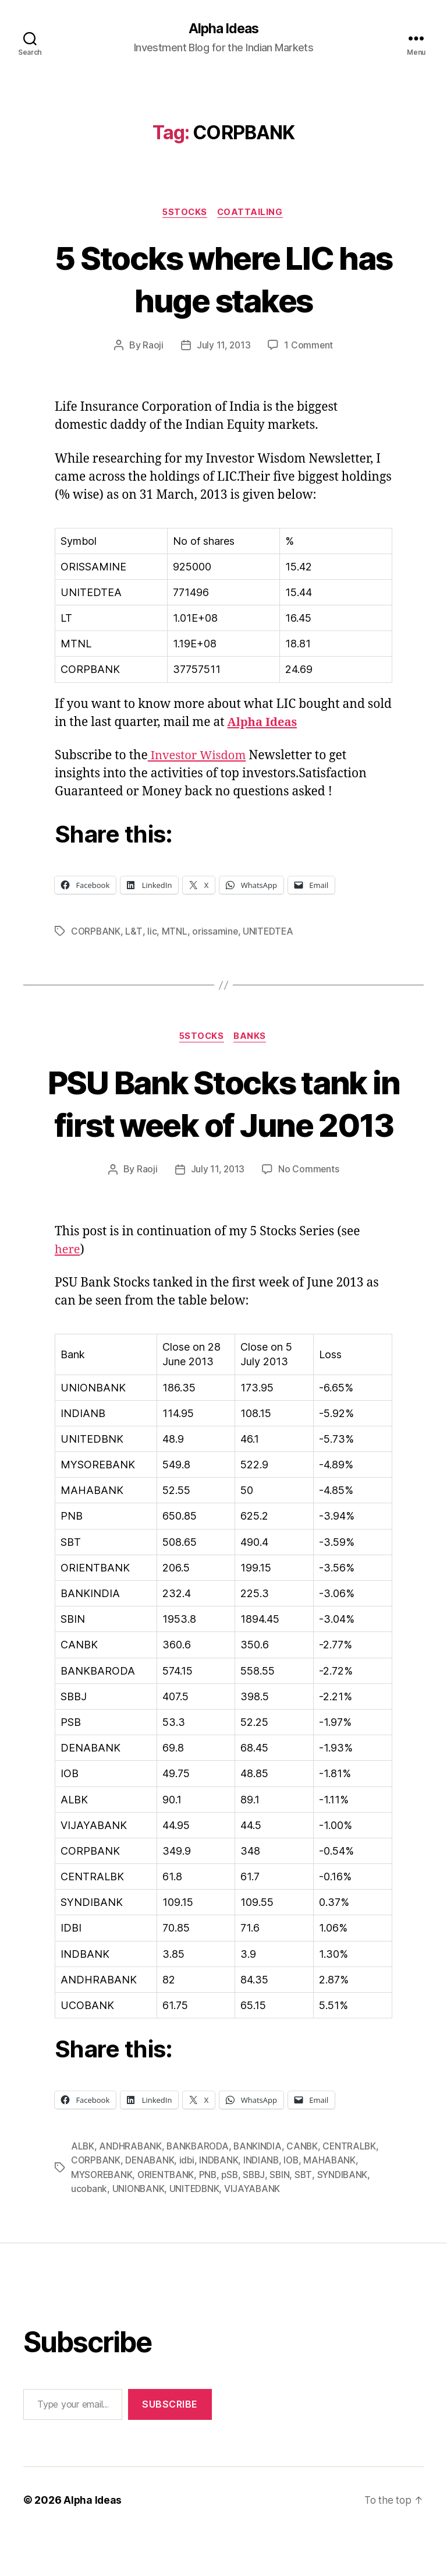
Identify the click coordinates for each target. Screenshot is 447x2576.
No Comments (309, 1214)
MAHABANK (334, 2204)
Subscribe (170, 2447)
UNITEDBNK (196, 2232)
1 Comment (309, 347)
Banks (252, 1038)
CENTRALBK (354, 2190)
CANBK (306, 2190)
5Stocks (185, 213)
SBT (310, 2218)
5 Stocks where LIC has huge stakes (223, 279)
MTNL (175, 932)
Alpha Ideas (223, 29)
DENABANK (151, 2204)
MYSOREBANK (102, 2218)
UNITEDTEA (270, 932)
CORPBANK (96, 932)
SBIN (286, 2218)
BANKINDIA (260, 2190)
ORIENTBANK (169, 2218)
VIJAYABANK (255, 2232)
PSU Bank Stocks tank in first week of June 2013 (224, 1125)
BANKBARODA (199, 2190)
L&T (134, 932)
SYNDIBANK (349, 2218)
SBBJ (260, 2218)
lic (152, 932)
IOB (295, 2204)
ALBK (83, 2190)
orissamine (216, 932)
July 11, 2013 (223, 347)
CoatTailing (252, 213)
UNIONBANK (139, 2232)
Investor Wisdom (199, 757)
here (68, 1294)
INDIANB (265, 2204)
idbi (189, 2204)
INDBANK (222, 2204)
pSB (234, 2218)
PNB (212, 2218)
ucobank (89, 2232)
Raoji (152, 347)
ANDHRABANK (131, 2190)
